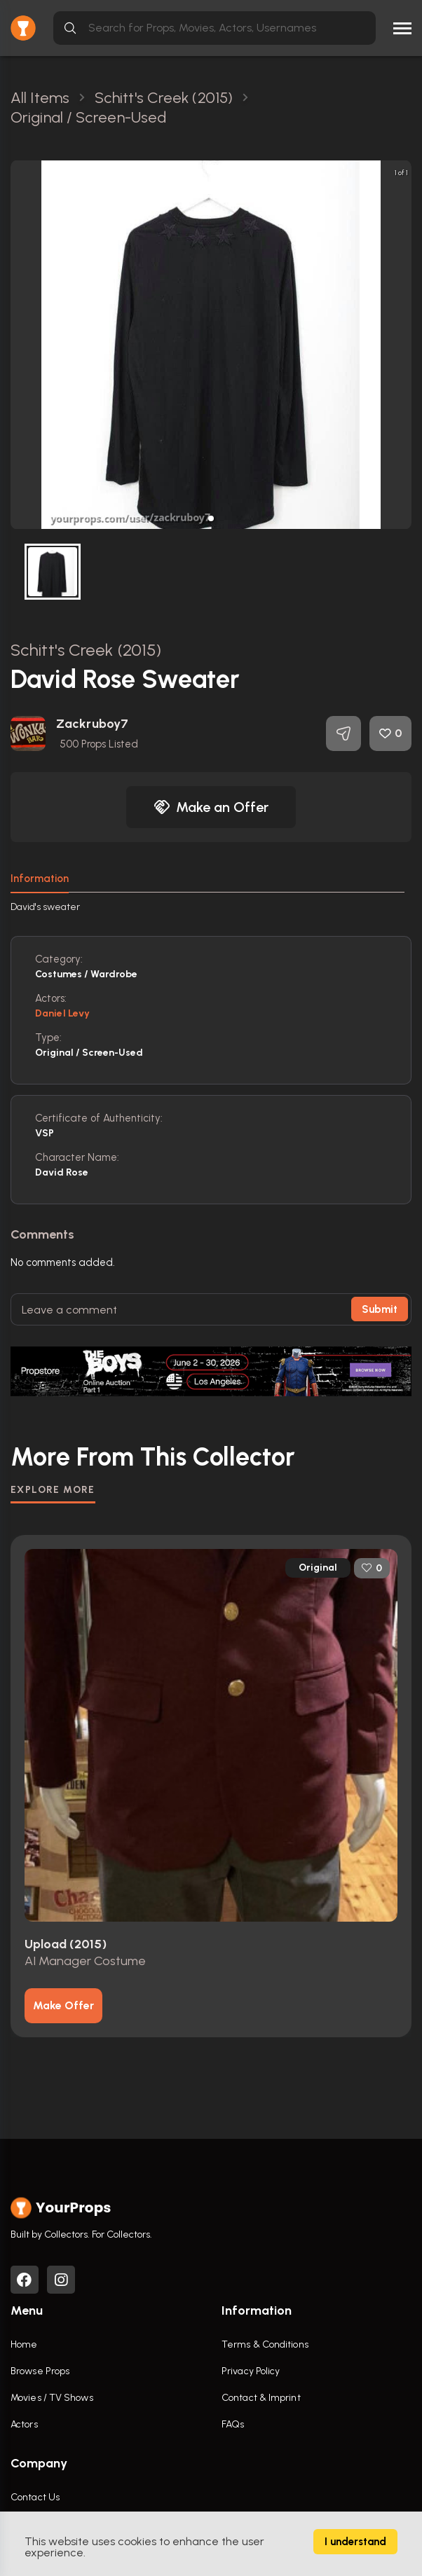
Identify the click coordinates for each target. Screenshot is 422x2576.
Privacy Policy (251, 2371)
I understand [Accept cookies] (355, 2541)
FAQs (233, 2424)
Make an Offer (211, 807)
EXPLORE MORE (53, 1490)
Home (24, 2344)
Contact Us (35, 2497)
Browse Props (40, 2371)
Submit (379, 1309)
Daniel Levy (62, 1013)
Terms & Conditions (265, 2344)
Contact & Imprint (261, 2398)
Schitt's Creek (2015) (86, 650)
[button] (211, 518)
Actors (24, 2424)
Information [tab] (40, 878)
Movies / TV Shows (52, 2398)
